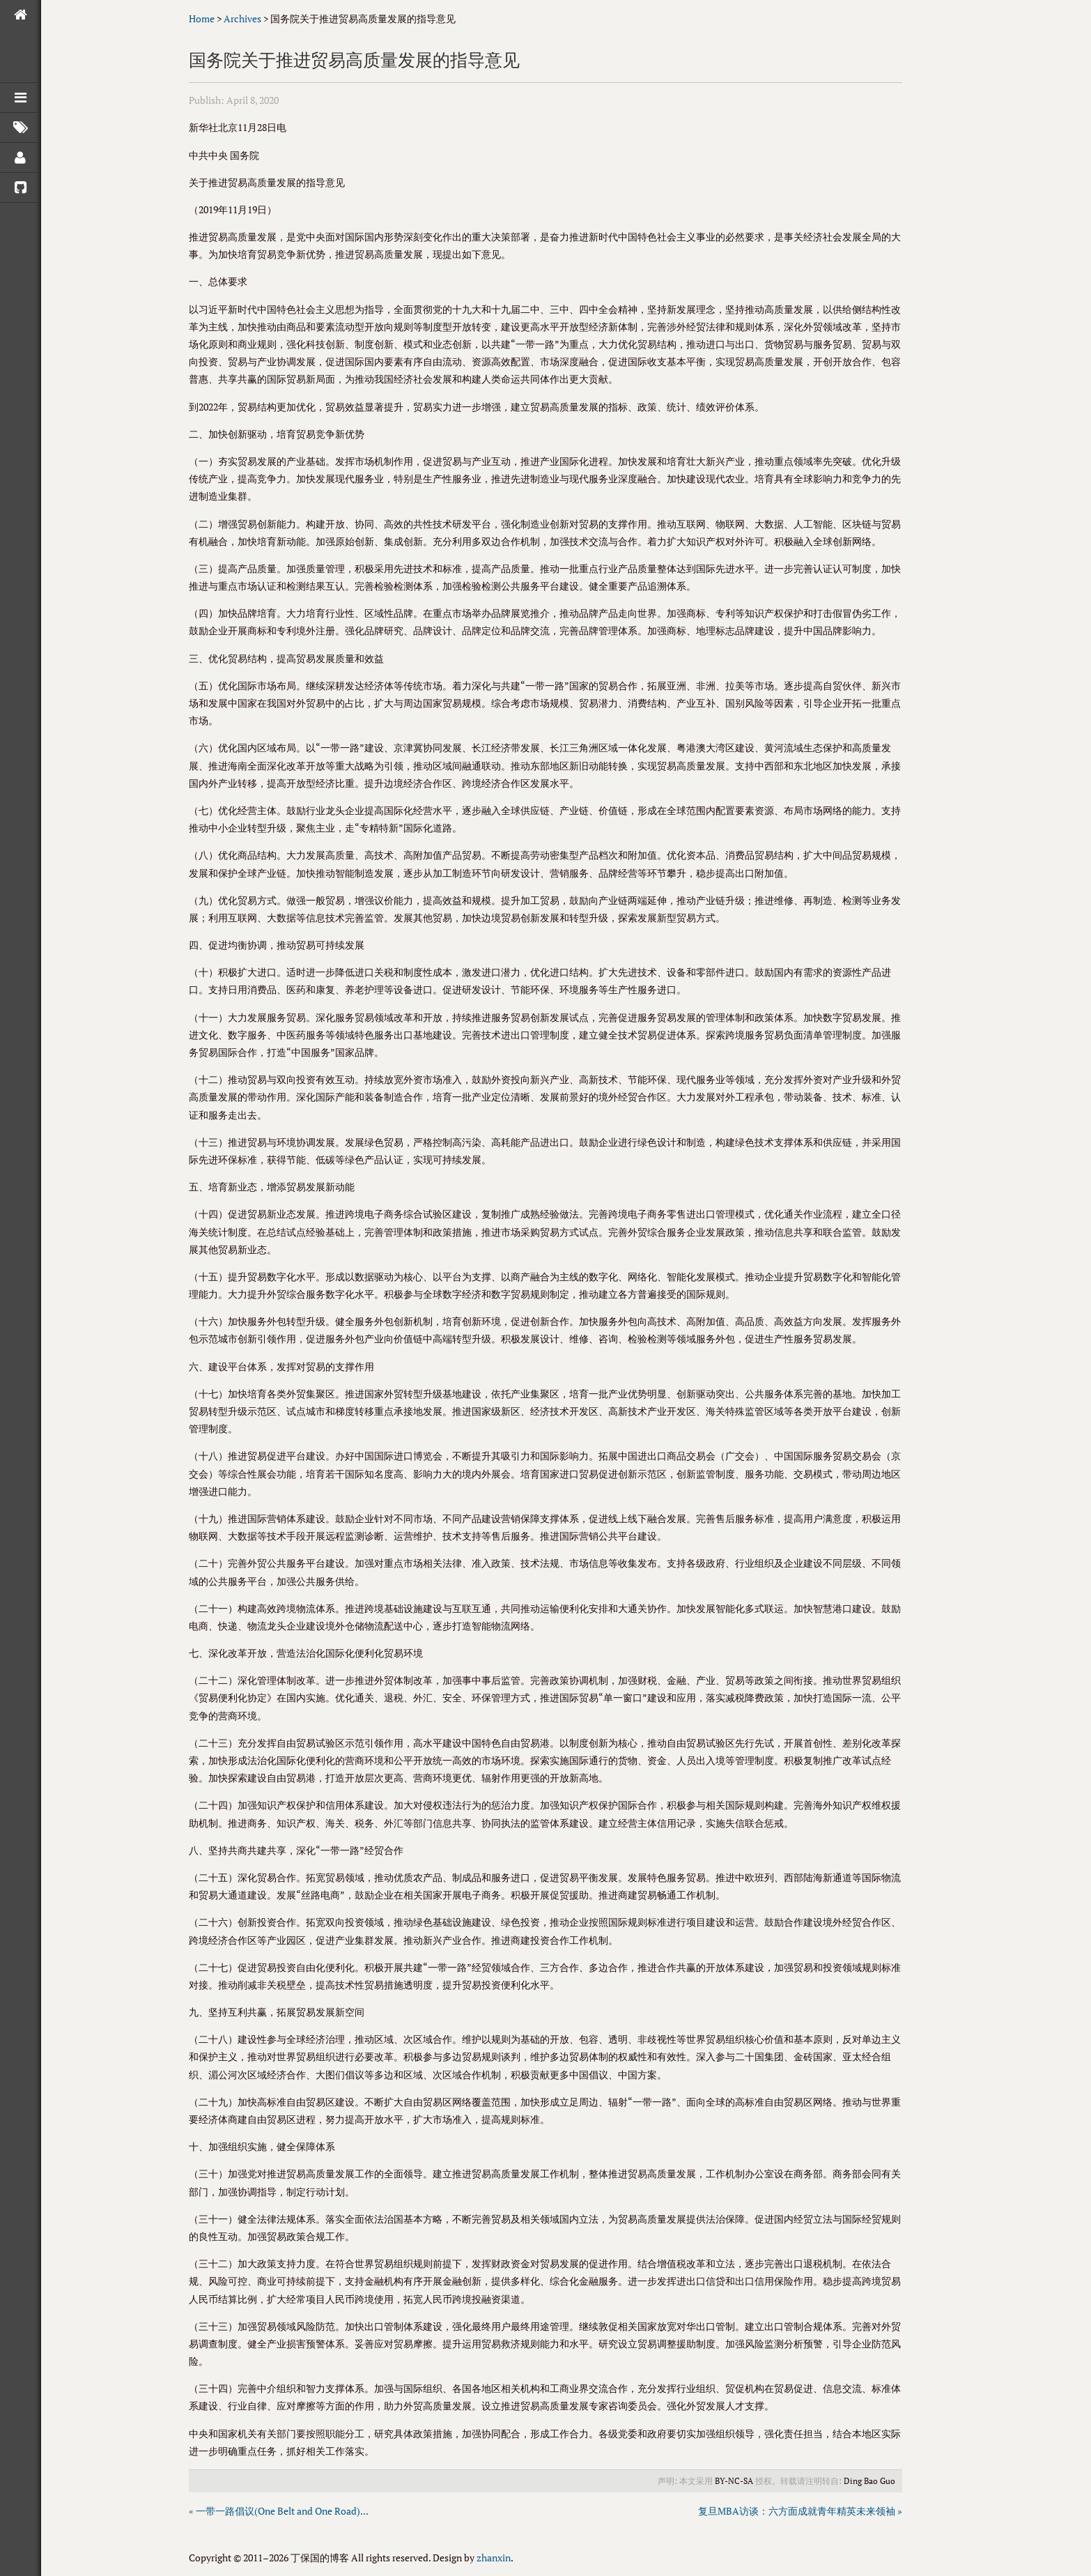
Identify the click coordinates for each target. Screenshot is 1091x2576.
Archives (242, 18)
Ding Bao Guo (869, 2481)
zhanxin (494, 2557)
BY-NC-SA (734, 2481)
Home (202, 18)
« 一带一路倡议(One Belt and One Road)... (279, 2510)
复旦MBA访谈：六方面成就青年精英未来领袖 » (800, 2510)
